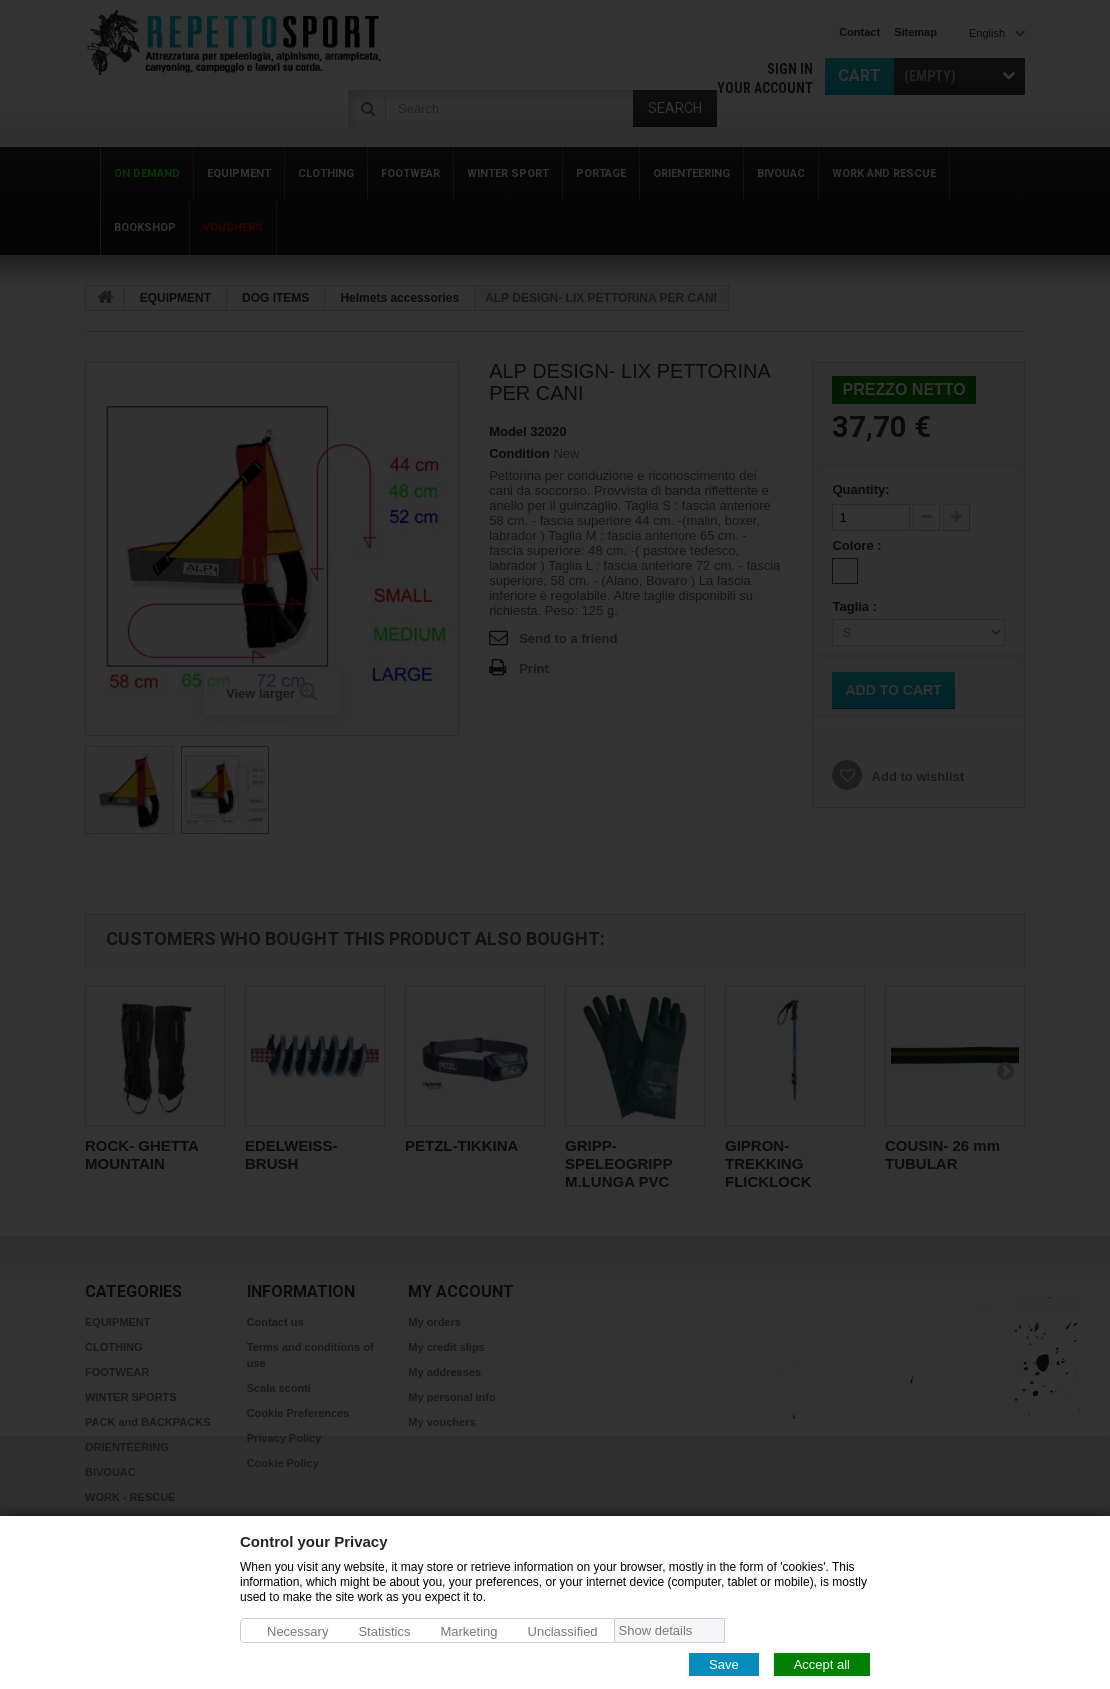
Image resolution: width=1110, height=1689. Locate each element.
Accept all (822, 1663)
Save (724, 1663)
